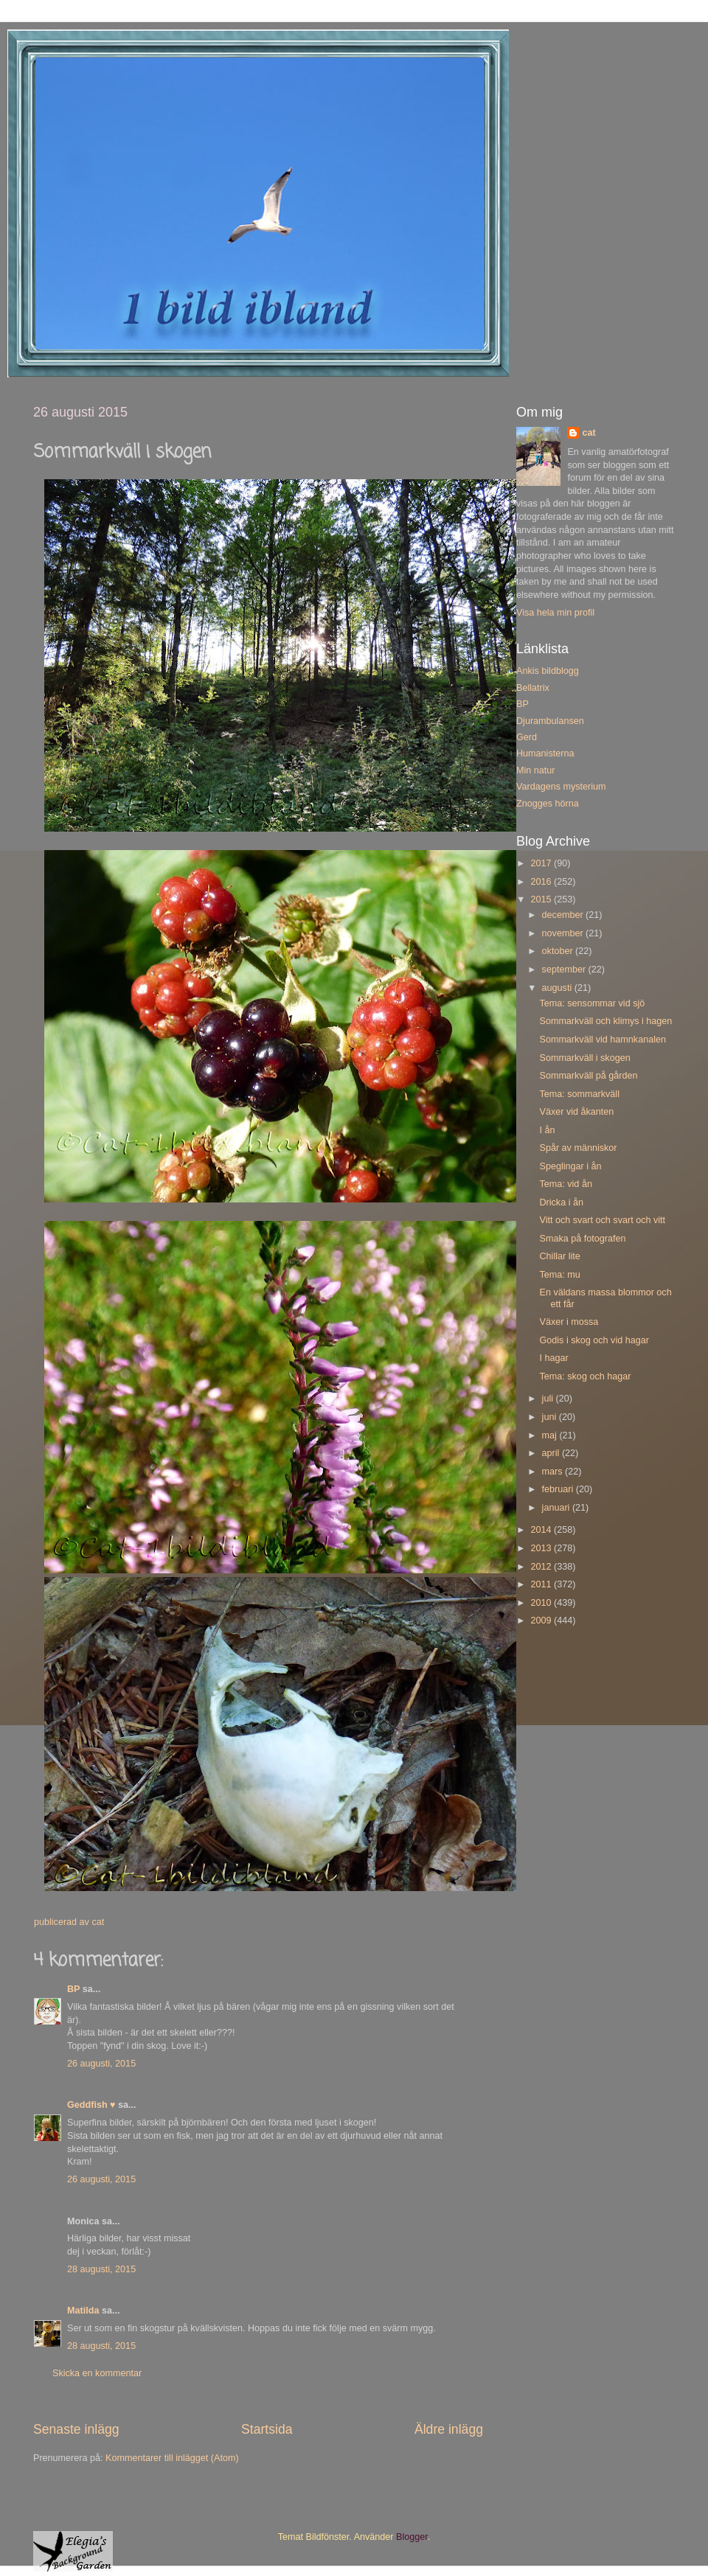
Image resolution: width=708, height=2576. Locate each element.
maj (551, 1435)
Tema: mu (559, 1275)
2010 (542, 1603)
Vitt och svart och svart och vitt (602, 1220)
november (564, 933)
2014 (542, 1530)
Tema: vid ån (565, 1184)
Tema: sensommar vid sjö (592, 1003)
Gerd (526, 737)
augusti (558, 988)
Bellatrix (532, 688)
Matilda (83, 2310)
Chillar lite (559, 1256)
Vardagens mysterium (561, 786)
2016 (542, 882)
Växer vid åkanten (576, 1112)
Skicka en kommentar (97, 2373)
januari (557, 1508)
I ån (547, 1130)
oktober (559, 951)
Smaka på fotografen (582, 1238)
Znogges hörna (547, 803)
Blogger (412, 2537)
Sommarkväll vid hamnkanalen (602, 1039)
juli (549, 1398)
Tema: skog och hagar (585, 1376)
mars (553, 1471)
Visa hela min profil (555, 613)
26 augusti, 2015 (101, 2063)
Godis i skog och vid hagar (593, 1340)
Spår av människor (578, 1148)
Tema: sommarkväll (579, 1094)
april (552, 1453)
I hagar (553, 1358)
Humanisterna (545, 753)
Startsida (267, 2429)
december (564, 915)
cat (588, 433)
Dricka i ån (561, 1202)
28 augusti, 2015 (101, 2269)
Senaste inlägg (76, 2429)
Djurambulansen (550, 721)
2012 (542, 1567)
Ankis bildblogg (547, 671)
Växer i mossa (568, 1322)
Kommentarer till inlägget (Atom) (172, 2458)
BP (73, 1989)
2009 (542, 1620)
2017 (542, 863)
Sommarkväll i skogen (584, 1058)
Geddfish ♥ (91, 2105)
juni (550, 1417)
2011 (542, 1584)
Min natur (535, 770)
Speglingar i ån (570, 1166)
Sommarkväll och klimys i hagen (605, 1021)
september (565, 969)
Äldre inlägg (448, 2429)
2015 (542, 899)
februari (559, 1489)
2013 (542, 1548)
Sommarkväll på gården (588, 1076)
